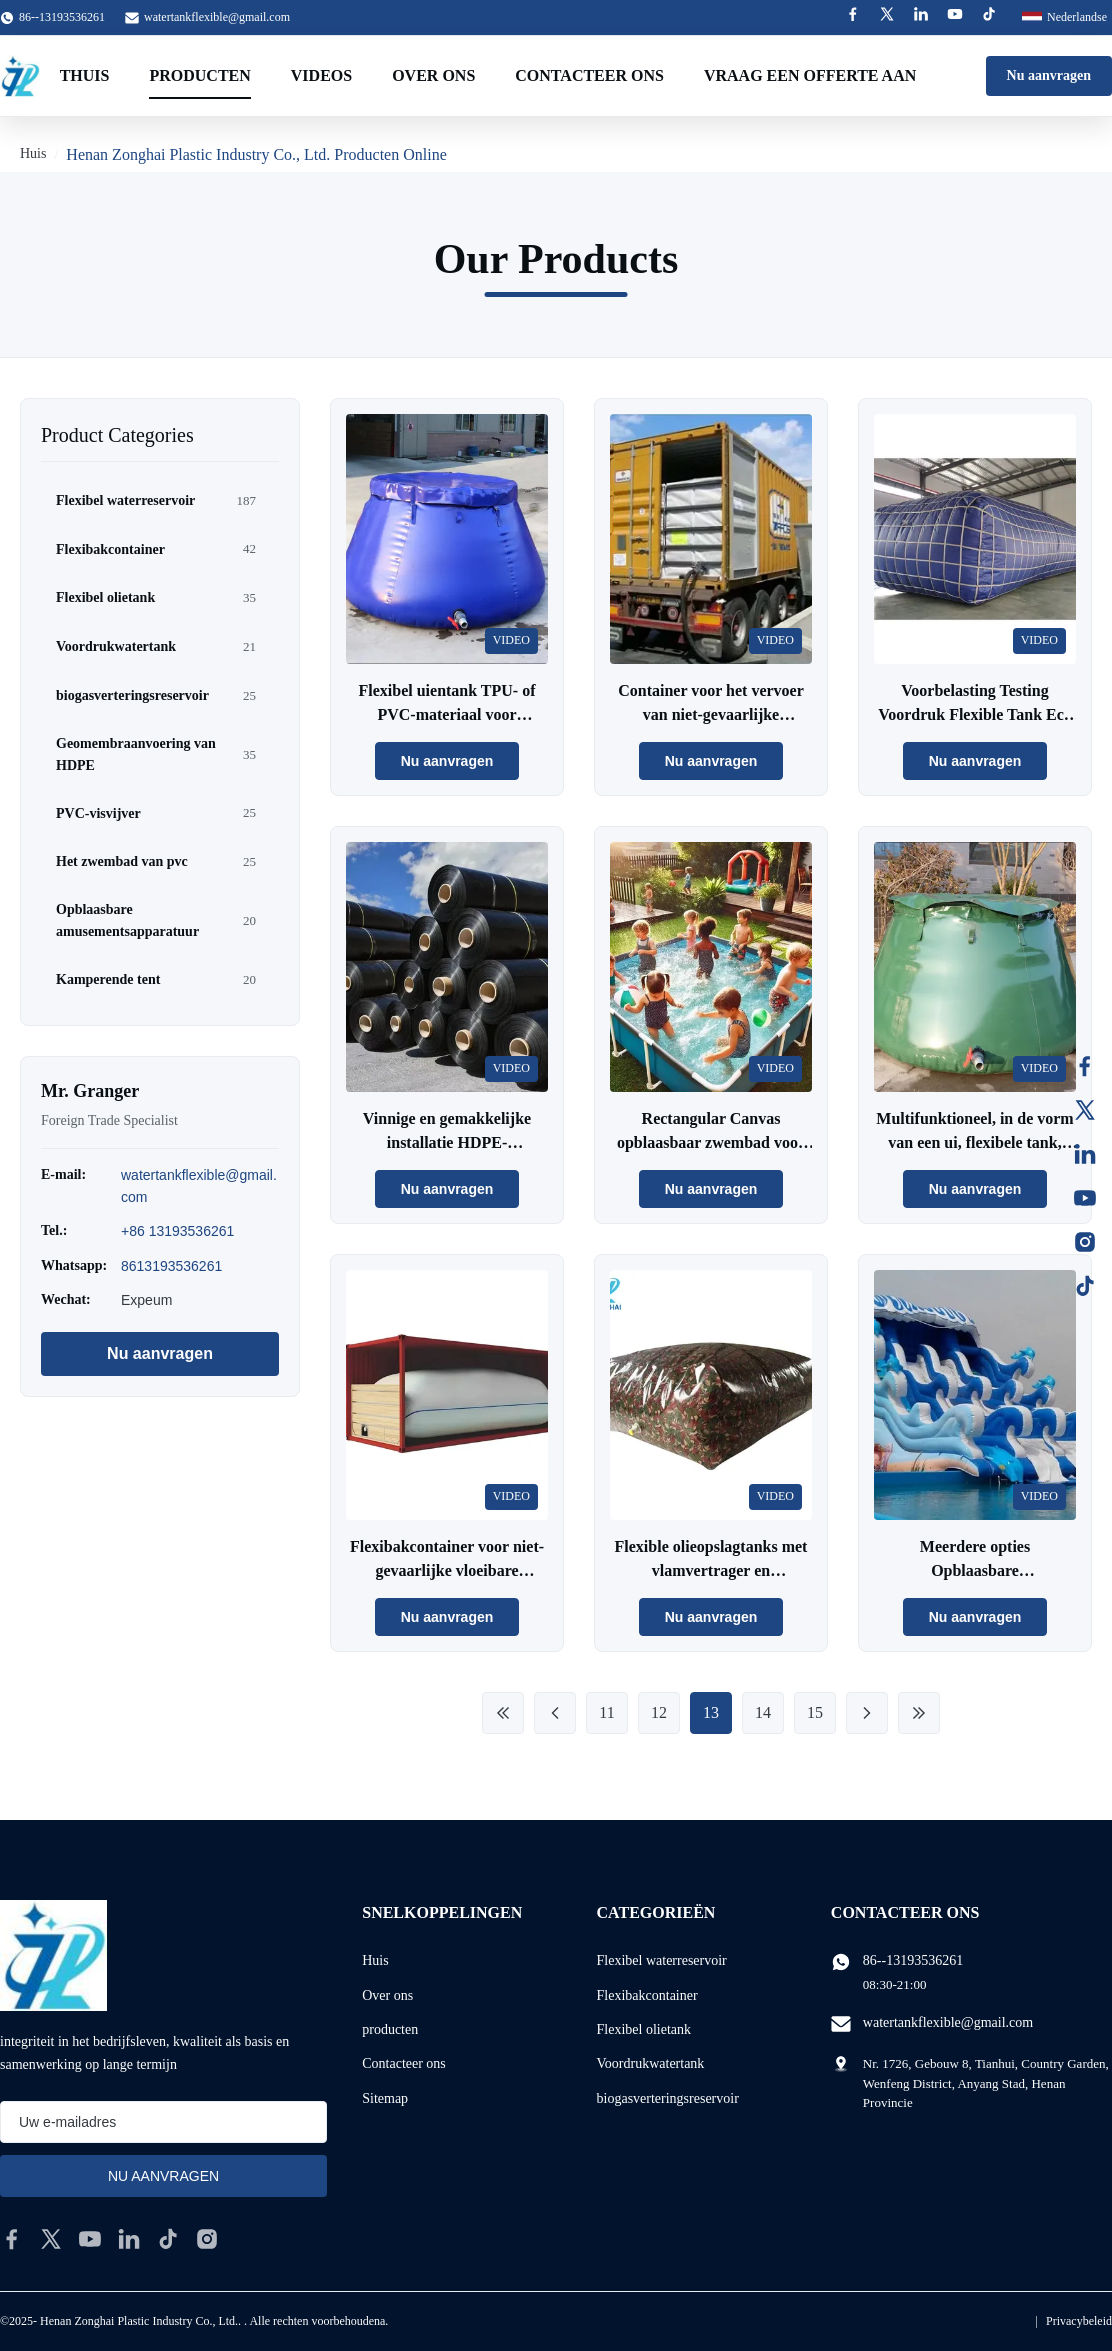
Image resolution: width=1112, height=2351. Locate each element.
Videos (321, 75)
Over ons (433, 75)
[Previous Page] (555, 1713)
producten (390, 2029)
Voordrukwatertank (651, 2063)
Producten (199, 75)
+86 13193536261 (177, 1231)
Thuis (85, 75)
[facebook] (12, 2239)
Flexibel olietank (644, 2029)
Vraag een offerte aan (810, 75)
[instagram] (207, 2239)
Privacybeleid (1079, 2321)
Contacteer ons (589, 75)
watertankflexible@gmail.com (217, 17)
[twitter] (51, 2239)
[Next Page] (867, 1713)
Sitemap (385, 2098)
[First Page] (503, 1713)
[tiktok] (168, 2239)
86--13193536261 (913, 1960)
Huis (33, 153)
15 (815, 1712)
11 (606, 1712)
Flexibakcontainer (647, 1995)
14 (763, 1712)
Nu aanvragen (1049, 75)
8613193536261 (171, 1266)
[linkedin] (129, 2239)
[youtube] (90, 2239)
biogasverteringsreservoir (668, 2098)
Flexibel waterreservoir (662, 1960)
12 (659, 1712)
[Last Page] (919, 1713)
